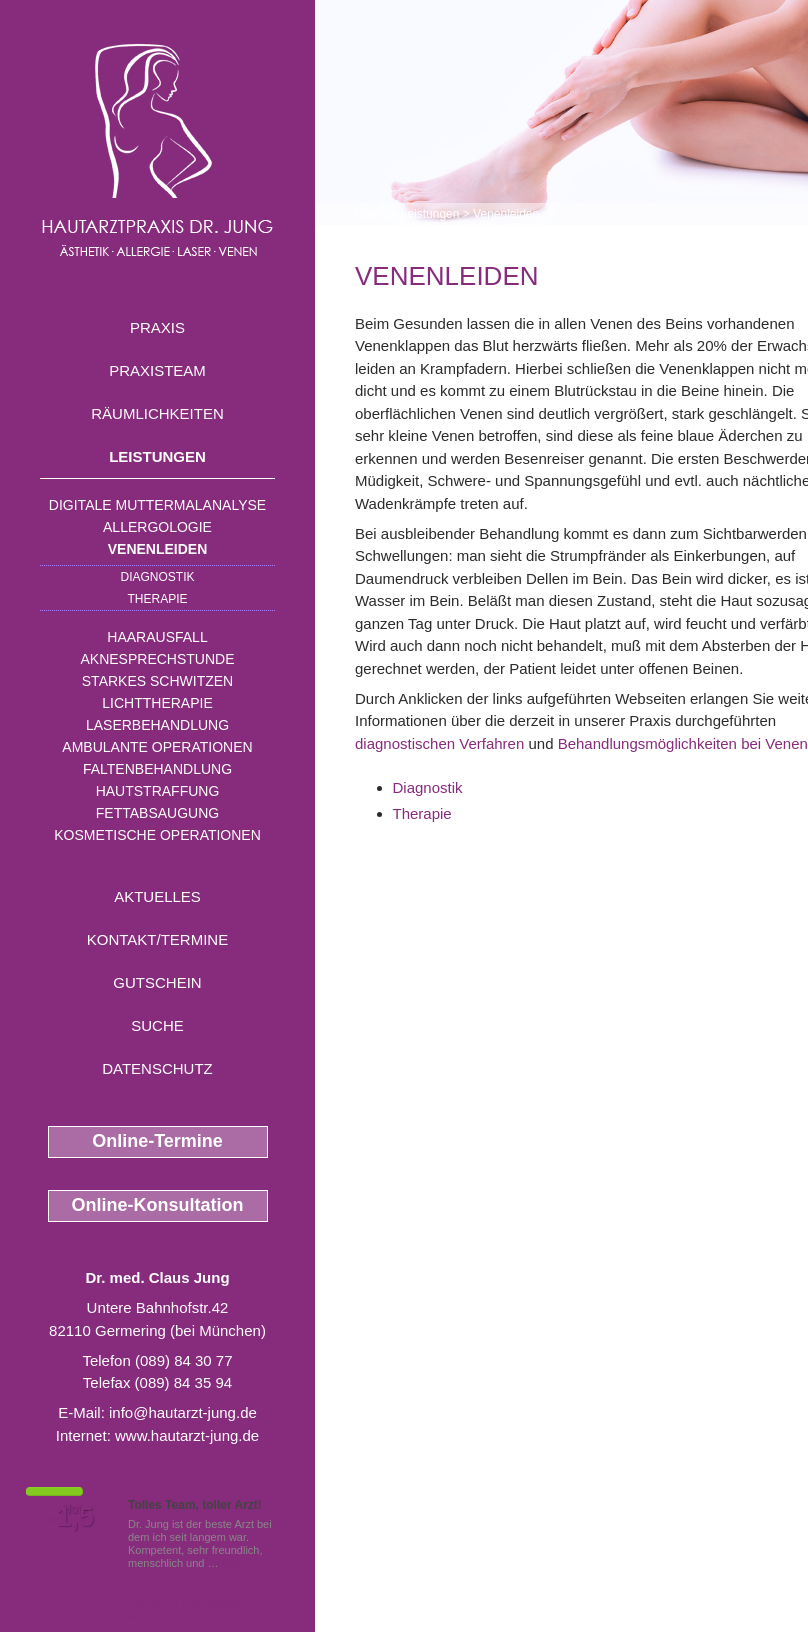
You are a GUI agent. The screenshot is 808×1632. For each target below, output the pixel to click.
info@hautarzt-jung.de (183, 1412)
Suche (157, 1025)
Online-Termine (157, 1141)
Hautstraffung (158, 791)
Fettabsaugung (157, 813)
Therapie (157, 599)
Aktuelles (157, 896)
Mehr (234, 1563)
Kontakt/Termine (157, 939)
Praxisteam (157, 370)
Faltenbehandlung (157, 769)
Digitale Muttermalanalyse (157, 505)
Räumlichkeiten (157, 413)
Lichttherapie (157, 703)
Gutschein (157, 982)
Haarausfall (157, 637)
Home (371, 214)
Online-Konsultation (158, 1205)
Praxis (157, 327)
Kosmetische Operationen (157, 835)
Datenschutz (157, 1068)
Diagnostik (157, 577)
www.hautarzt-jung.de (187, 1435)
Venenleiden (158, 549)
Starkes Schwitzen (157, 681)
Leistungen (157, 456)
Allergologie (157, 527)
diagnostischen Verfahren (439, 743)
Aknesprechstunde (157, 659)
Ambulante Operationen (157, 747)
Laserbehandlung (157, 725)
